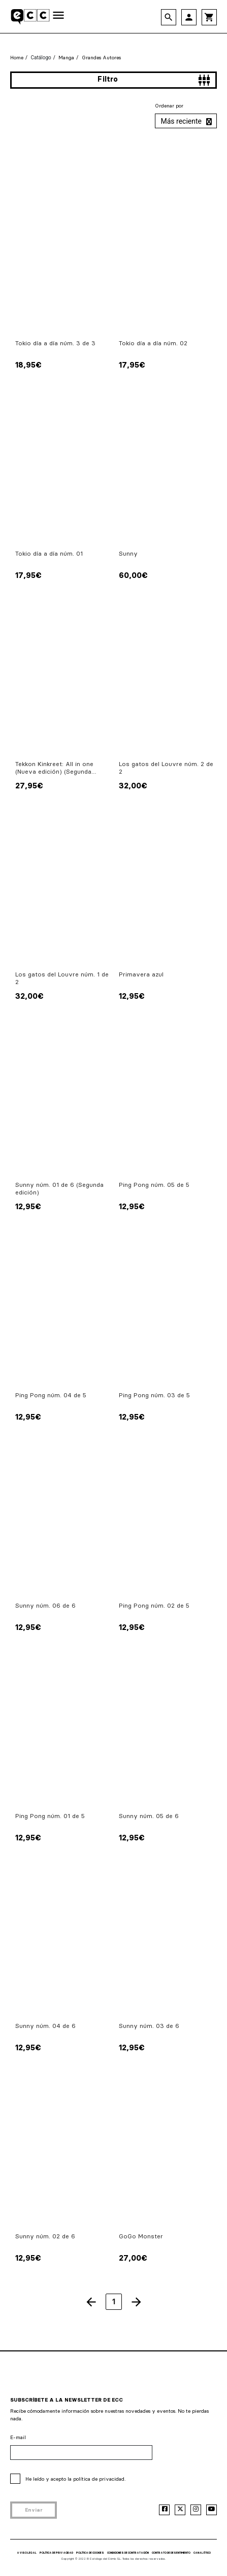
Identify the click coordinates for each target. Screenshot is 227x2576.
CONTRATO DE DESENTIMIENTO (171, 2552)
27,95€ (29, 785)
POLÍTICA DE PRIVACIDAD (56, 2552)
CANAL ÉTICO (202, 2552)
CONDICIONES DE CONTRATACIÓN (128, 2552)
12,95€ (132, 996)
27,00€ (133, 2258)
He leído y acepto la (75, 2479)
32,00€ (133, 785)
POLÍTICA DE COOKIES (90, 2552)
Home (16, 57)
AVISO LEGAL (27, 2552)
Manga (66, 57)
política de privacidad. (99, 2479)
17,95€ (132, 365)
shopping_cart (209, 17)
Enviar (34, 2510)
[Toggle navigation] (58, 16)
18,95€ (28, 365)
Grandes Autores (101, 57)
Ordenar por (169, 105)
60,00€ (133, 575)
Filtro (154, 80)
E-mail (18, 2437)
